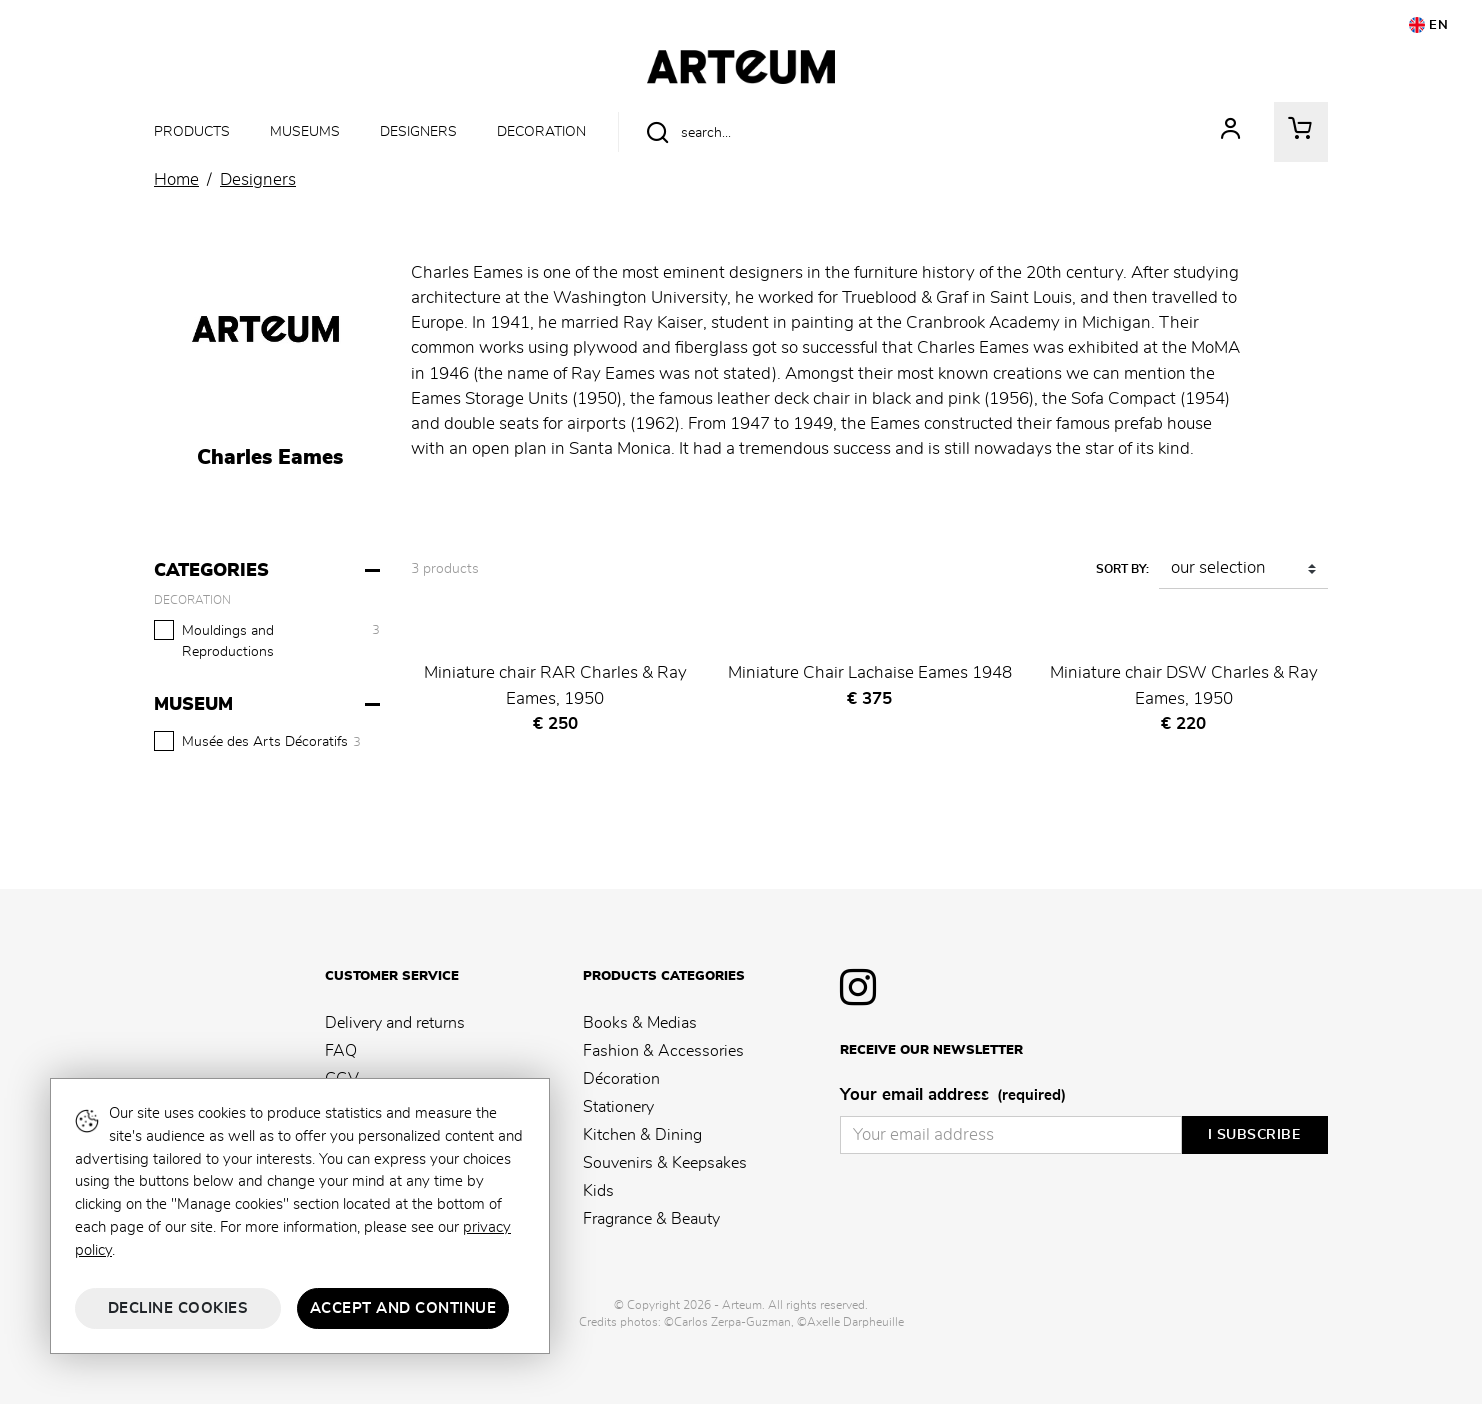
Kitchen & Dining (642, 1135)
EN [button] (1429, 25)
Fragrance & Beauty (651, 1219)
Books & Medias (640, 1023)
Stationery (618, 1107)
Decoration (541, 131)
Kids (598, 1191)
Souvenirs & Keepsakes (665, 1163)
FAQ (341, 1051)
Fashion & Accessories (663, 1051)
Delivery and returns (395, 1023)
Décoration (621, 1079)
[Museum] (269, 705)
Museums (305, 131)
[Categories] (269, 571)
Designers (418, 131)
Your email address (953, 1096)
